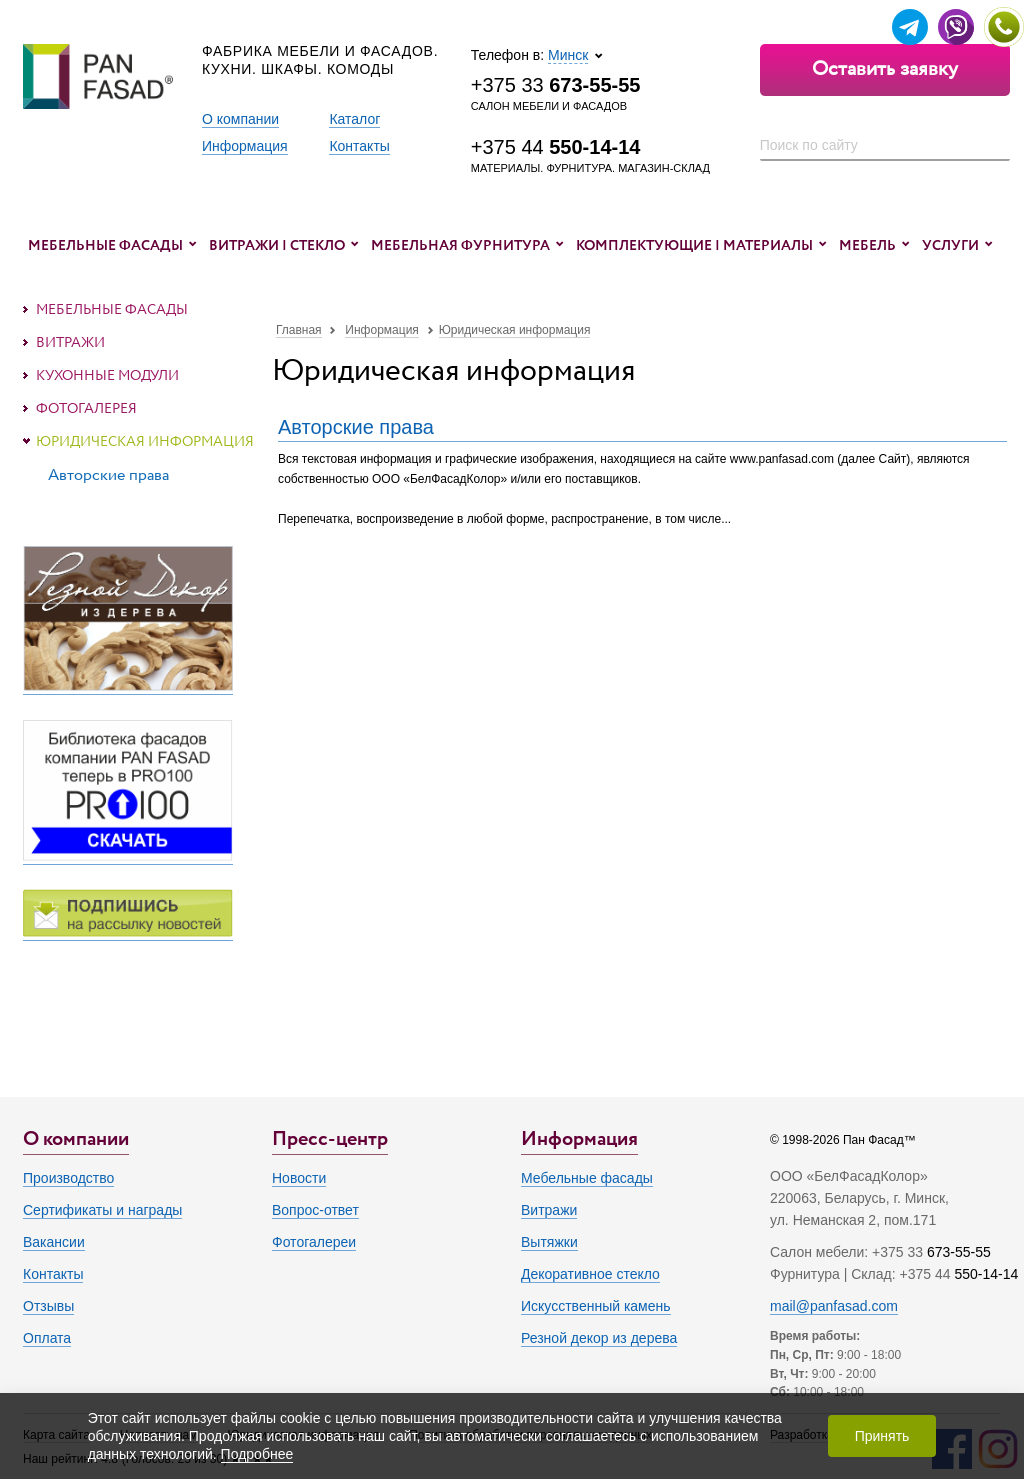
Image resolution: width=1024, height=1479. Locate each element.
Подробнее (257, 1454)
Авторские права (356, 427)
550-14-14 (986, 1274)
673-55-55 (959, 1252)
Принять (882, 1436)
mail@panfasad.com (834, 1306)
